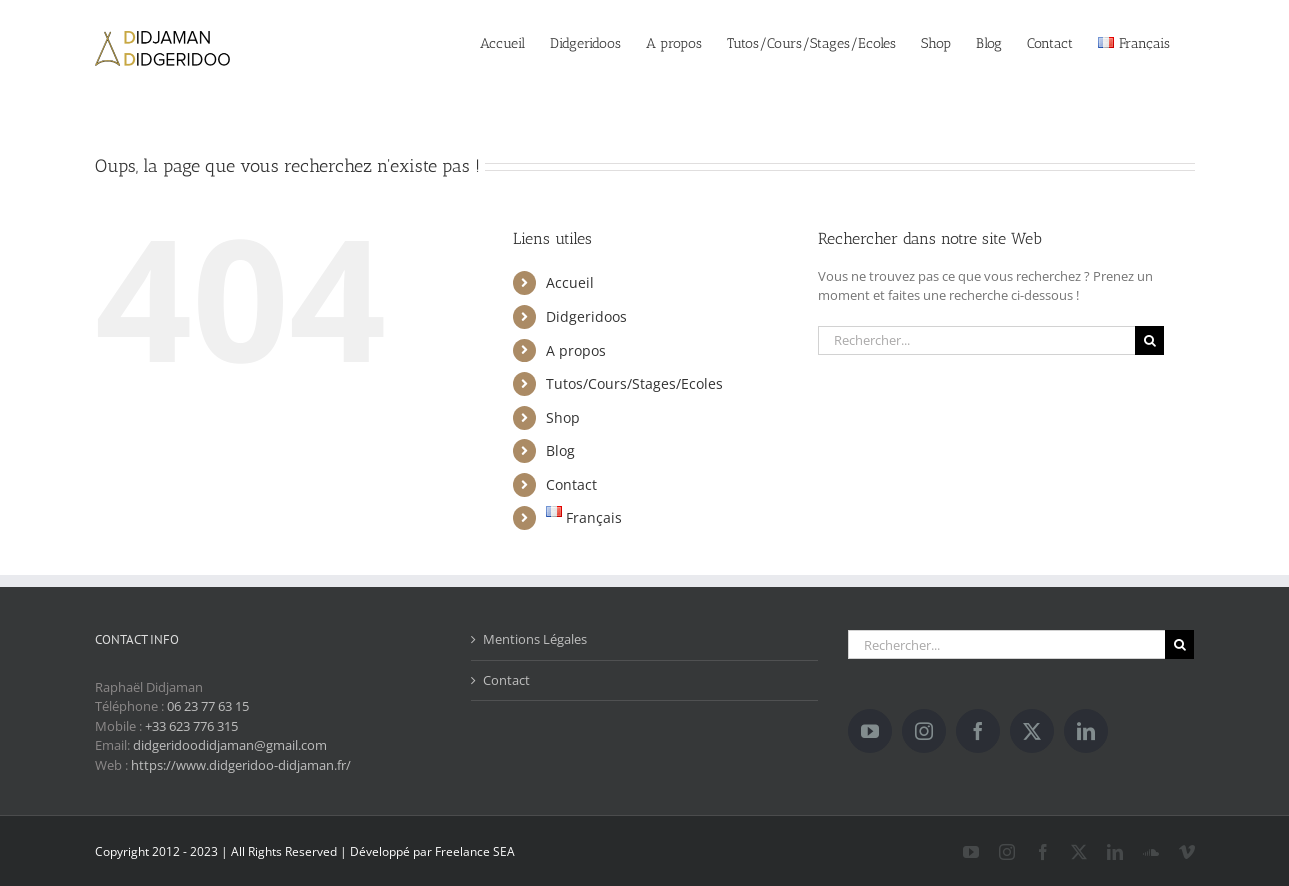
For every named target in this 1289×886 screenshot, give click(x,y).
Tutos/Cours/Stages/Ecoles (634, 383)
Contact (571, 484)
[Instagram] (924, 731)
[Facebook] (978, 731)
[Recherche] (1149, 340)
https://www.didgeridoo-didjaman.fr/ (241, 765)
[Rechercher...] (977, 340)
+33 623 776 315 (191, 726)
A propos (576, 350)
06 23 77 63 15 (208, 706)
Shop (563, 417)
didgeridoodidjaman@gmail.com (230, 745)
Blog (560, 450)
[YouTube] (870, 731)
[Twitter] (1032, 731)
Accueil (570, 282)
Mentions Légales (535, 639)
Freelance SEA (475, 851)
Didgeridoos (586, 316)
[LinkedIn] (1086, 731)
